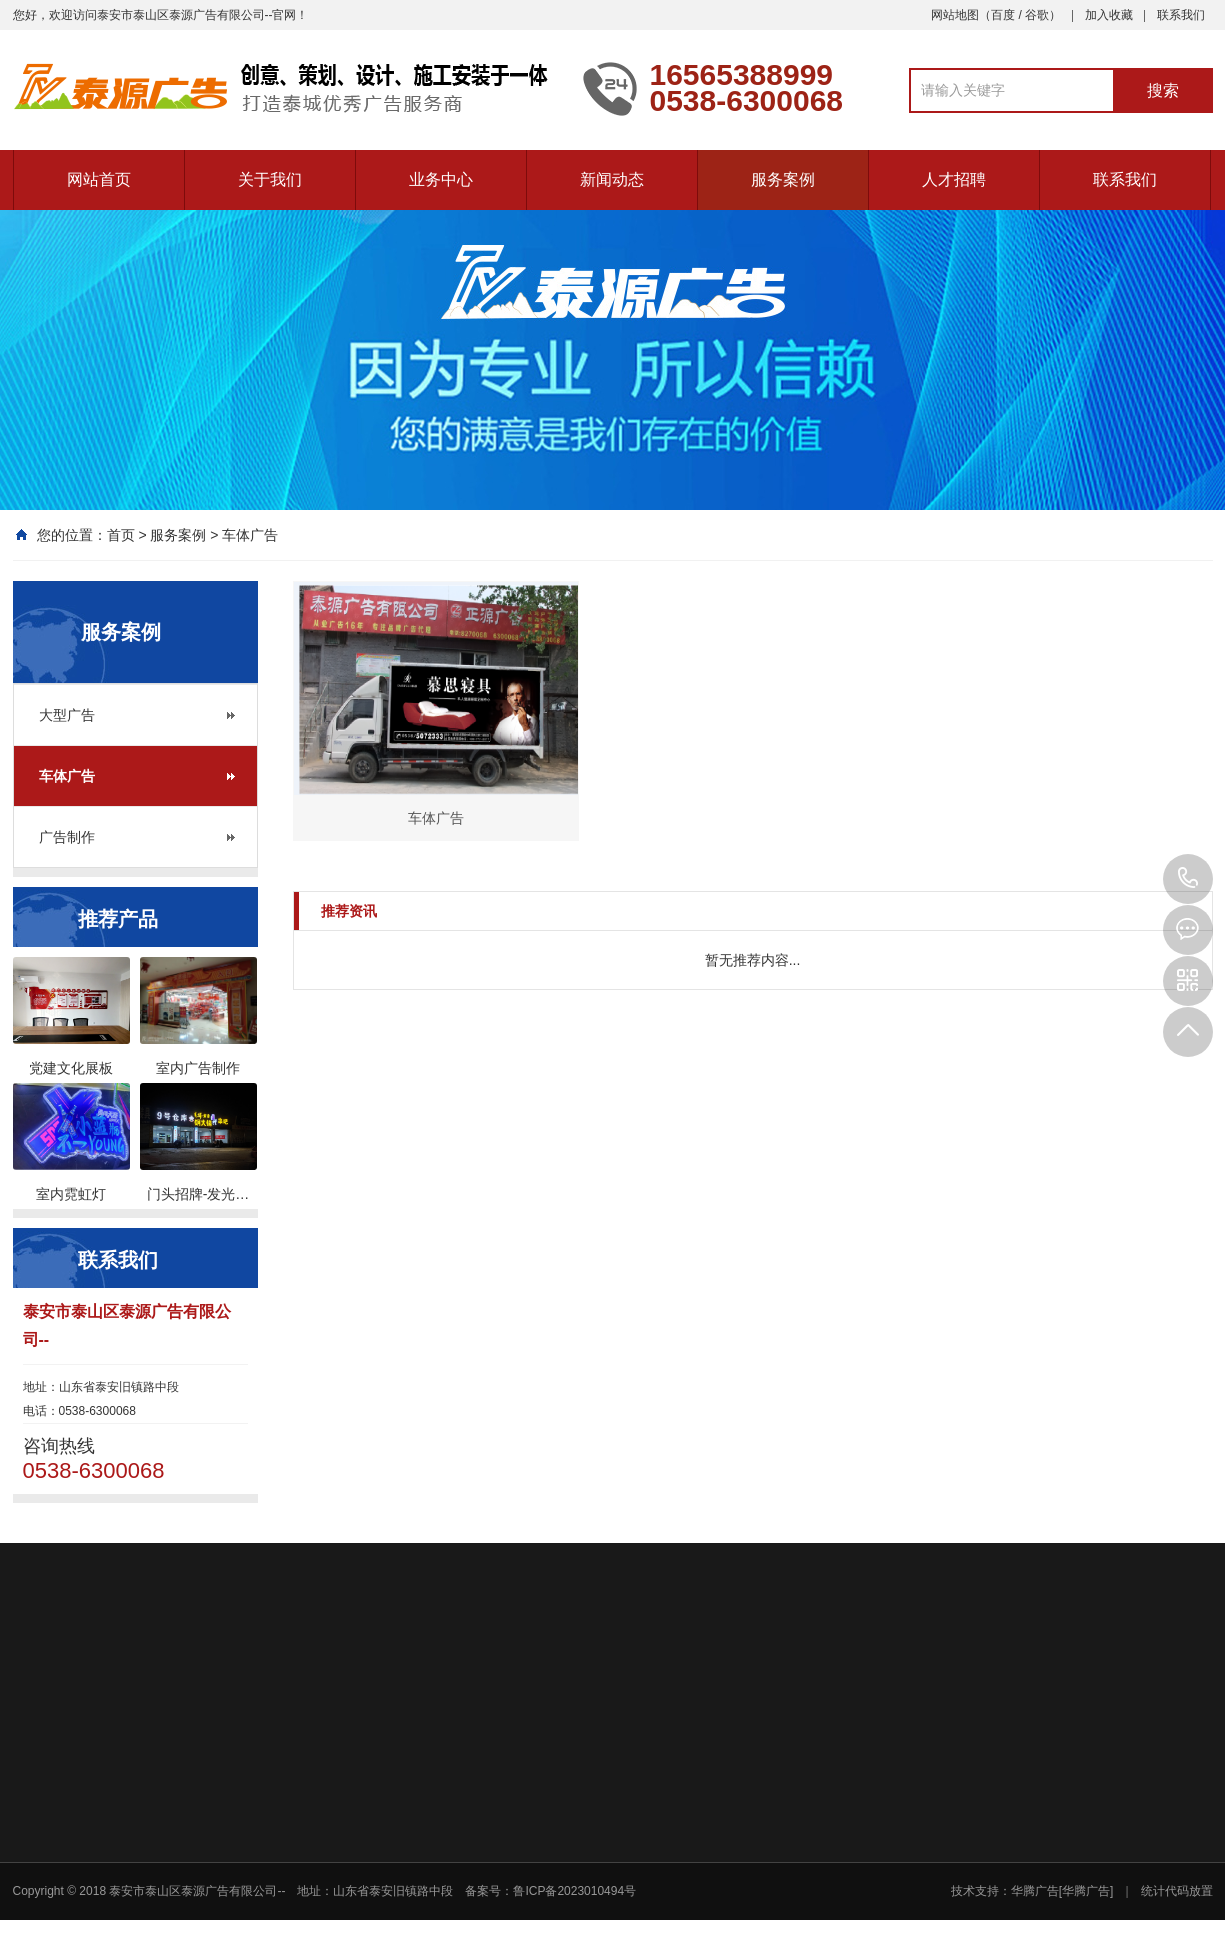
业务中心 (441, 179)
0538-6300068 (1188, 879)
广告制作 (67, 837)
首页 (121, 535)
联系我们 (1181, 15)
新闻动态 (612, 179)
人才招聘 (954, 179)
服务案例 (783, 179)
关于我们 (270, 179)
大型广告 (67, 715)
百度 (1003, 15)
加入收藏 (1109, 15)
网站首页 (99, 179)
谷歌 (1037, 15)
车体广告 (250, 535)
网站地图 (955, 15)
